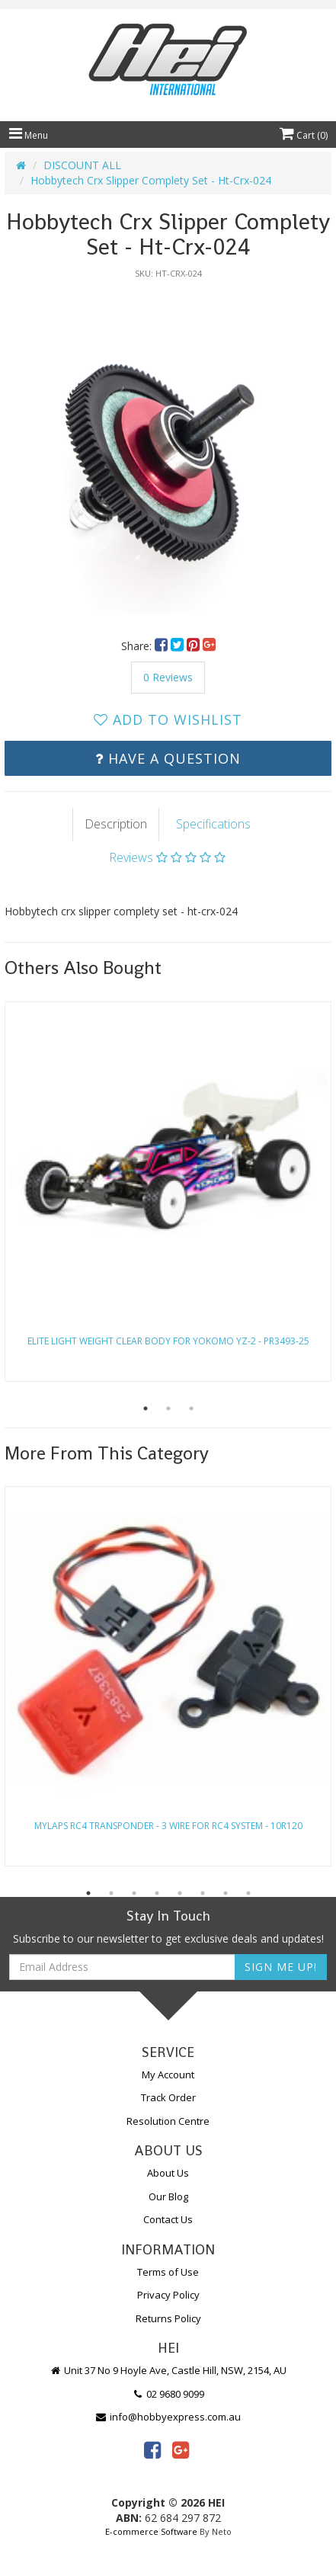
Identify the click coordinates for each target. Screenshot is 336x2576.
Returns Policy (168, 2318)
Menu (28, 135)
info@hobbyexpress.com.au (168, 2417)
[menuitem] (163, 646)
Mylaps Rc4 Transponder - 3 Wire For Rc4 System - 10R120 (168, 1825)
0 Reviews (168, 677)
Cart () (304, 135)
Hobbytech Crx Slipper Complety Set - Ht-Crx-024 (150, 180)
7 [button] (225, 1893)
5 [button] (179, 1893)
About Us (168, 2173)
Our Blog (168, 2196)
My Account (168, 2074)
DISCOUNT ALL (82, 165)
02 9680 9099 (168, 2394)
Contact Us (168, 2219)
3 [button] (191, 1408)
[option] (168, 450)
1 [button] (145, 1408)
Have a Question (168, 758)
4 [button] (157, 1893)
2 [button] (168, 1408)
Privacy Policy (168, 2295)
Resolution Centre (168, 2121)
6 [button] (202, 1893)
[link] (152, 2449)
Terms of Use (168, 2272)
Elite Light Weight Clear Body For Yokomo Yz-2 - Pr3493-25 (168, 1340)
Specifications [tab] (213, 823)
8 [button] (248, 1893)
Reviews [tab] (167, 857)
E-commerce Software (151, 2531)
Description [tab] (116, 823)
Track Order (168, 2097)
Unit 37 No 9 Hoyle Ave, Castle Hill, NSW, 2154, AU (168, 2370)
